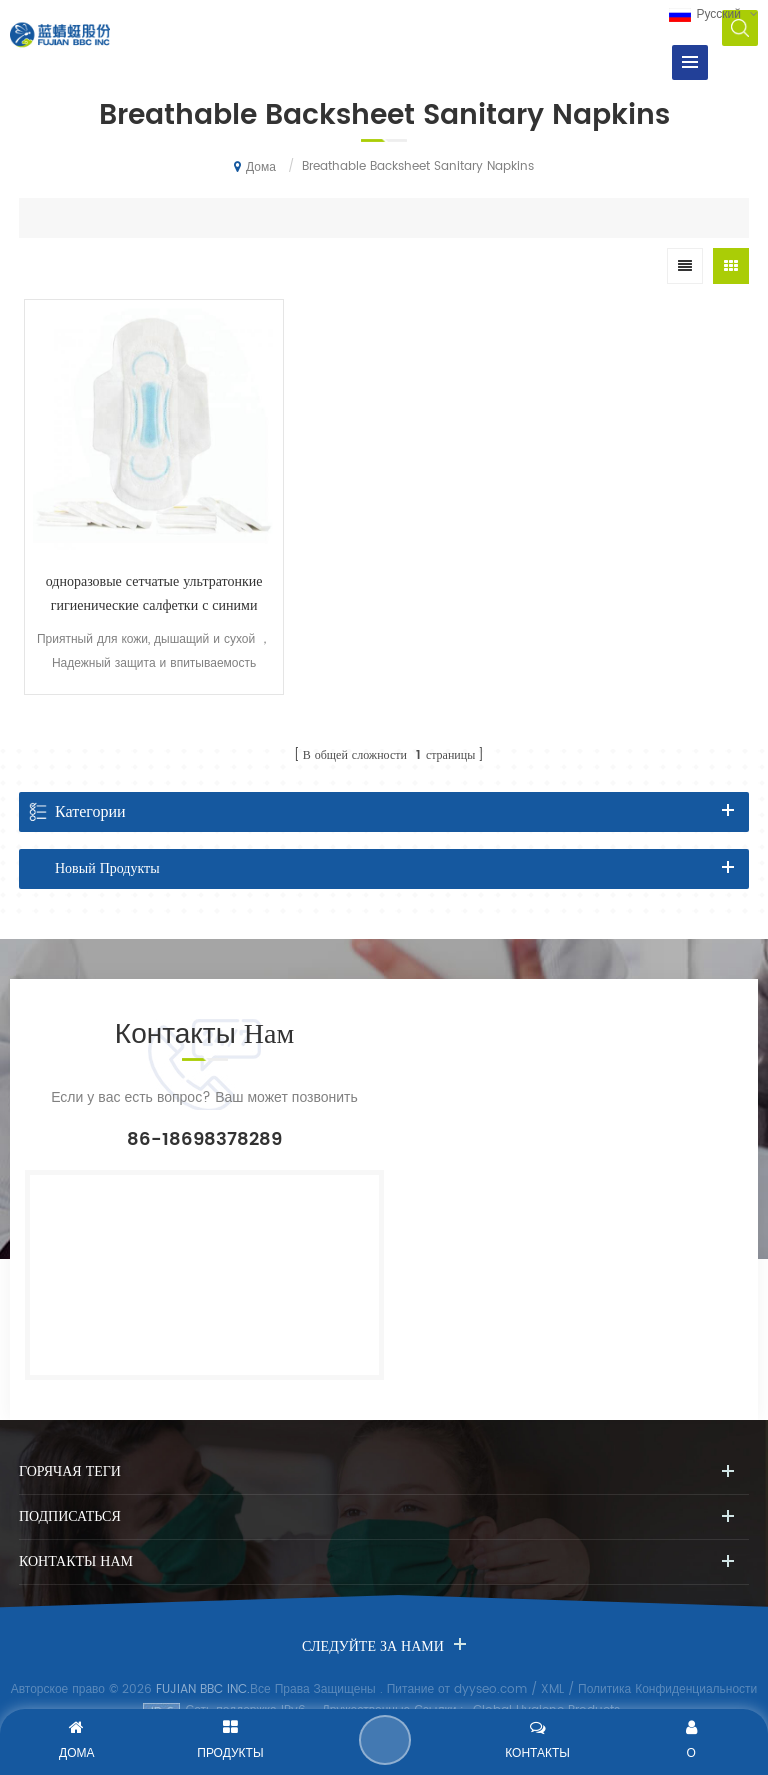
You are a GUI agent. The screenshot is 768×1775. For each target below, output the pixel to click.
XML (552, 1662)
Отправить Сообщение (386, 1740)
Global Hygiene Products (546, 1683)
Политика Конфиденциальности (667, 1662)
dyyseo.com (490, 1662)
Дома (255, 167)
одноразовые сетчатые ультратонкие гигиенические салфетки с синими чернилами (140, 567)
